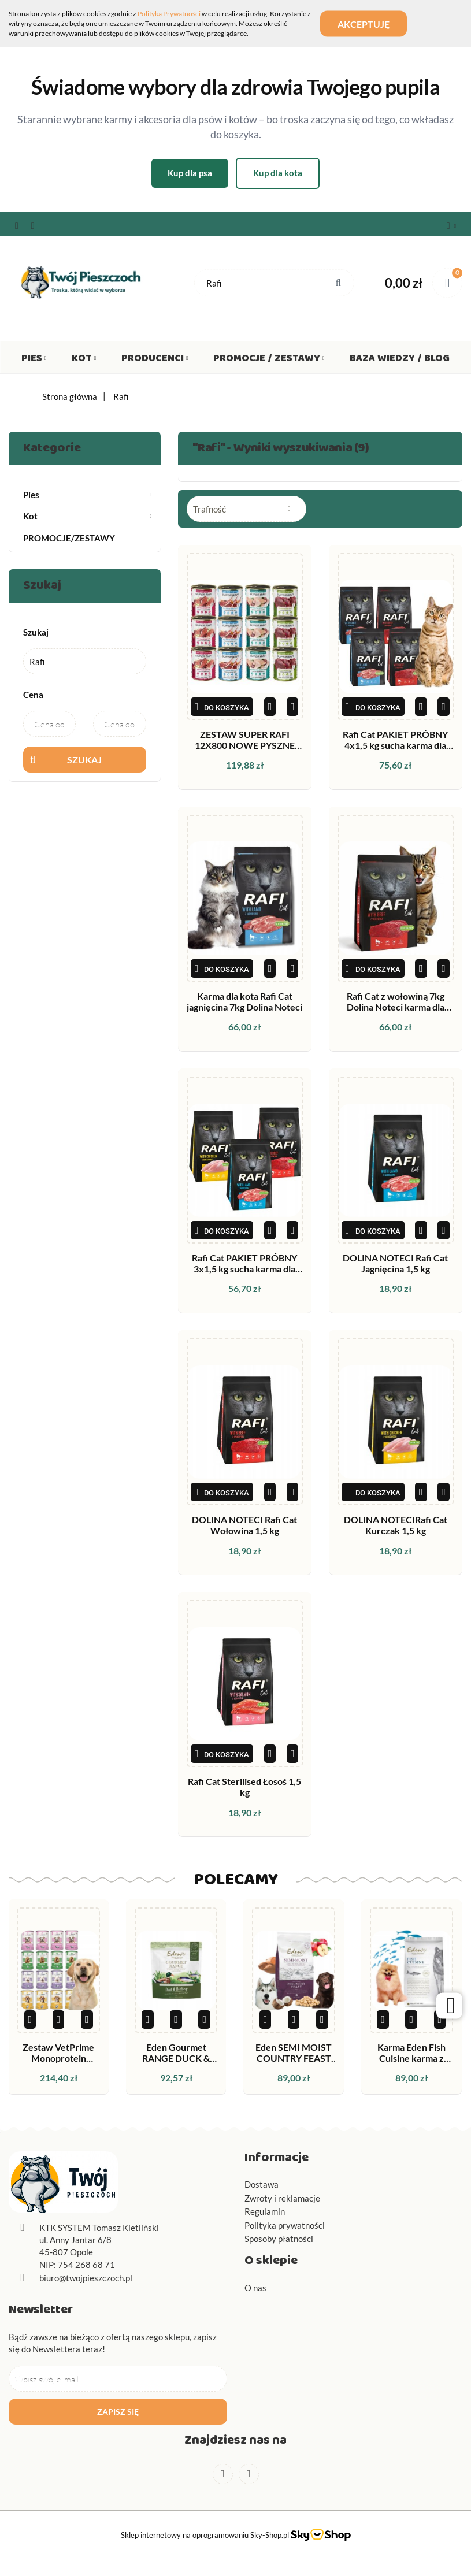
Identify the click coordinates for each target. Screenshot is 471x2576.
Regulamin (264, 2211)
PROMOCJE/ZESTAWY (69, 538)
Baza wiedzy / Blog (400, 360)
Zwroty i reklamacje (282, 2198)
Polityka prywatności (284, 2225)
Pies (34, 360)
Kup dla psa (190, 173)
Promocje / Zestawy (269, 360)
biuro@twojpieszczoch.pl (85, 2278)
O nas (255, 2287)
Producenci (154, 360)
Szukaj (84, 759)
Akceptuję (364, 23)
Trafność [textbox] (209, 509)
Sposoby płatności (278, 2238)
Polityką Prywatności (169, 13)
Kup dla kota (277, 173)
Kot (84, 360)
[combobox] (246, 509)
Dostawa (261, 2184)
